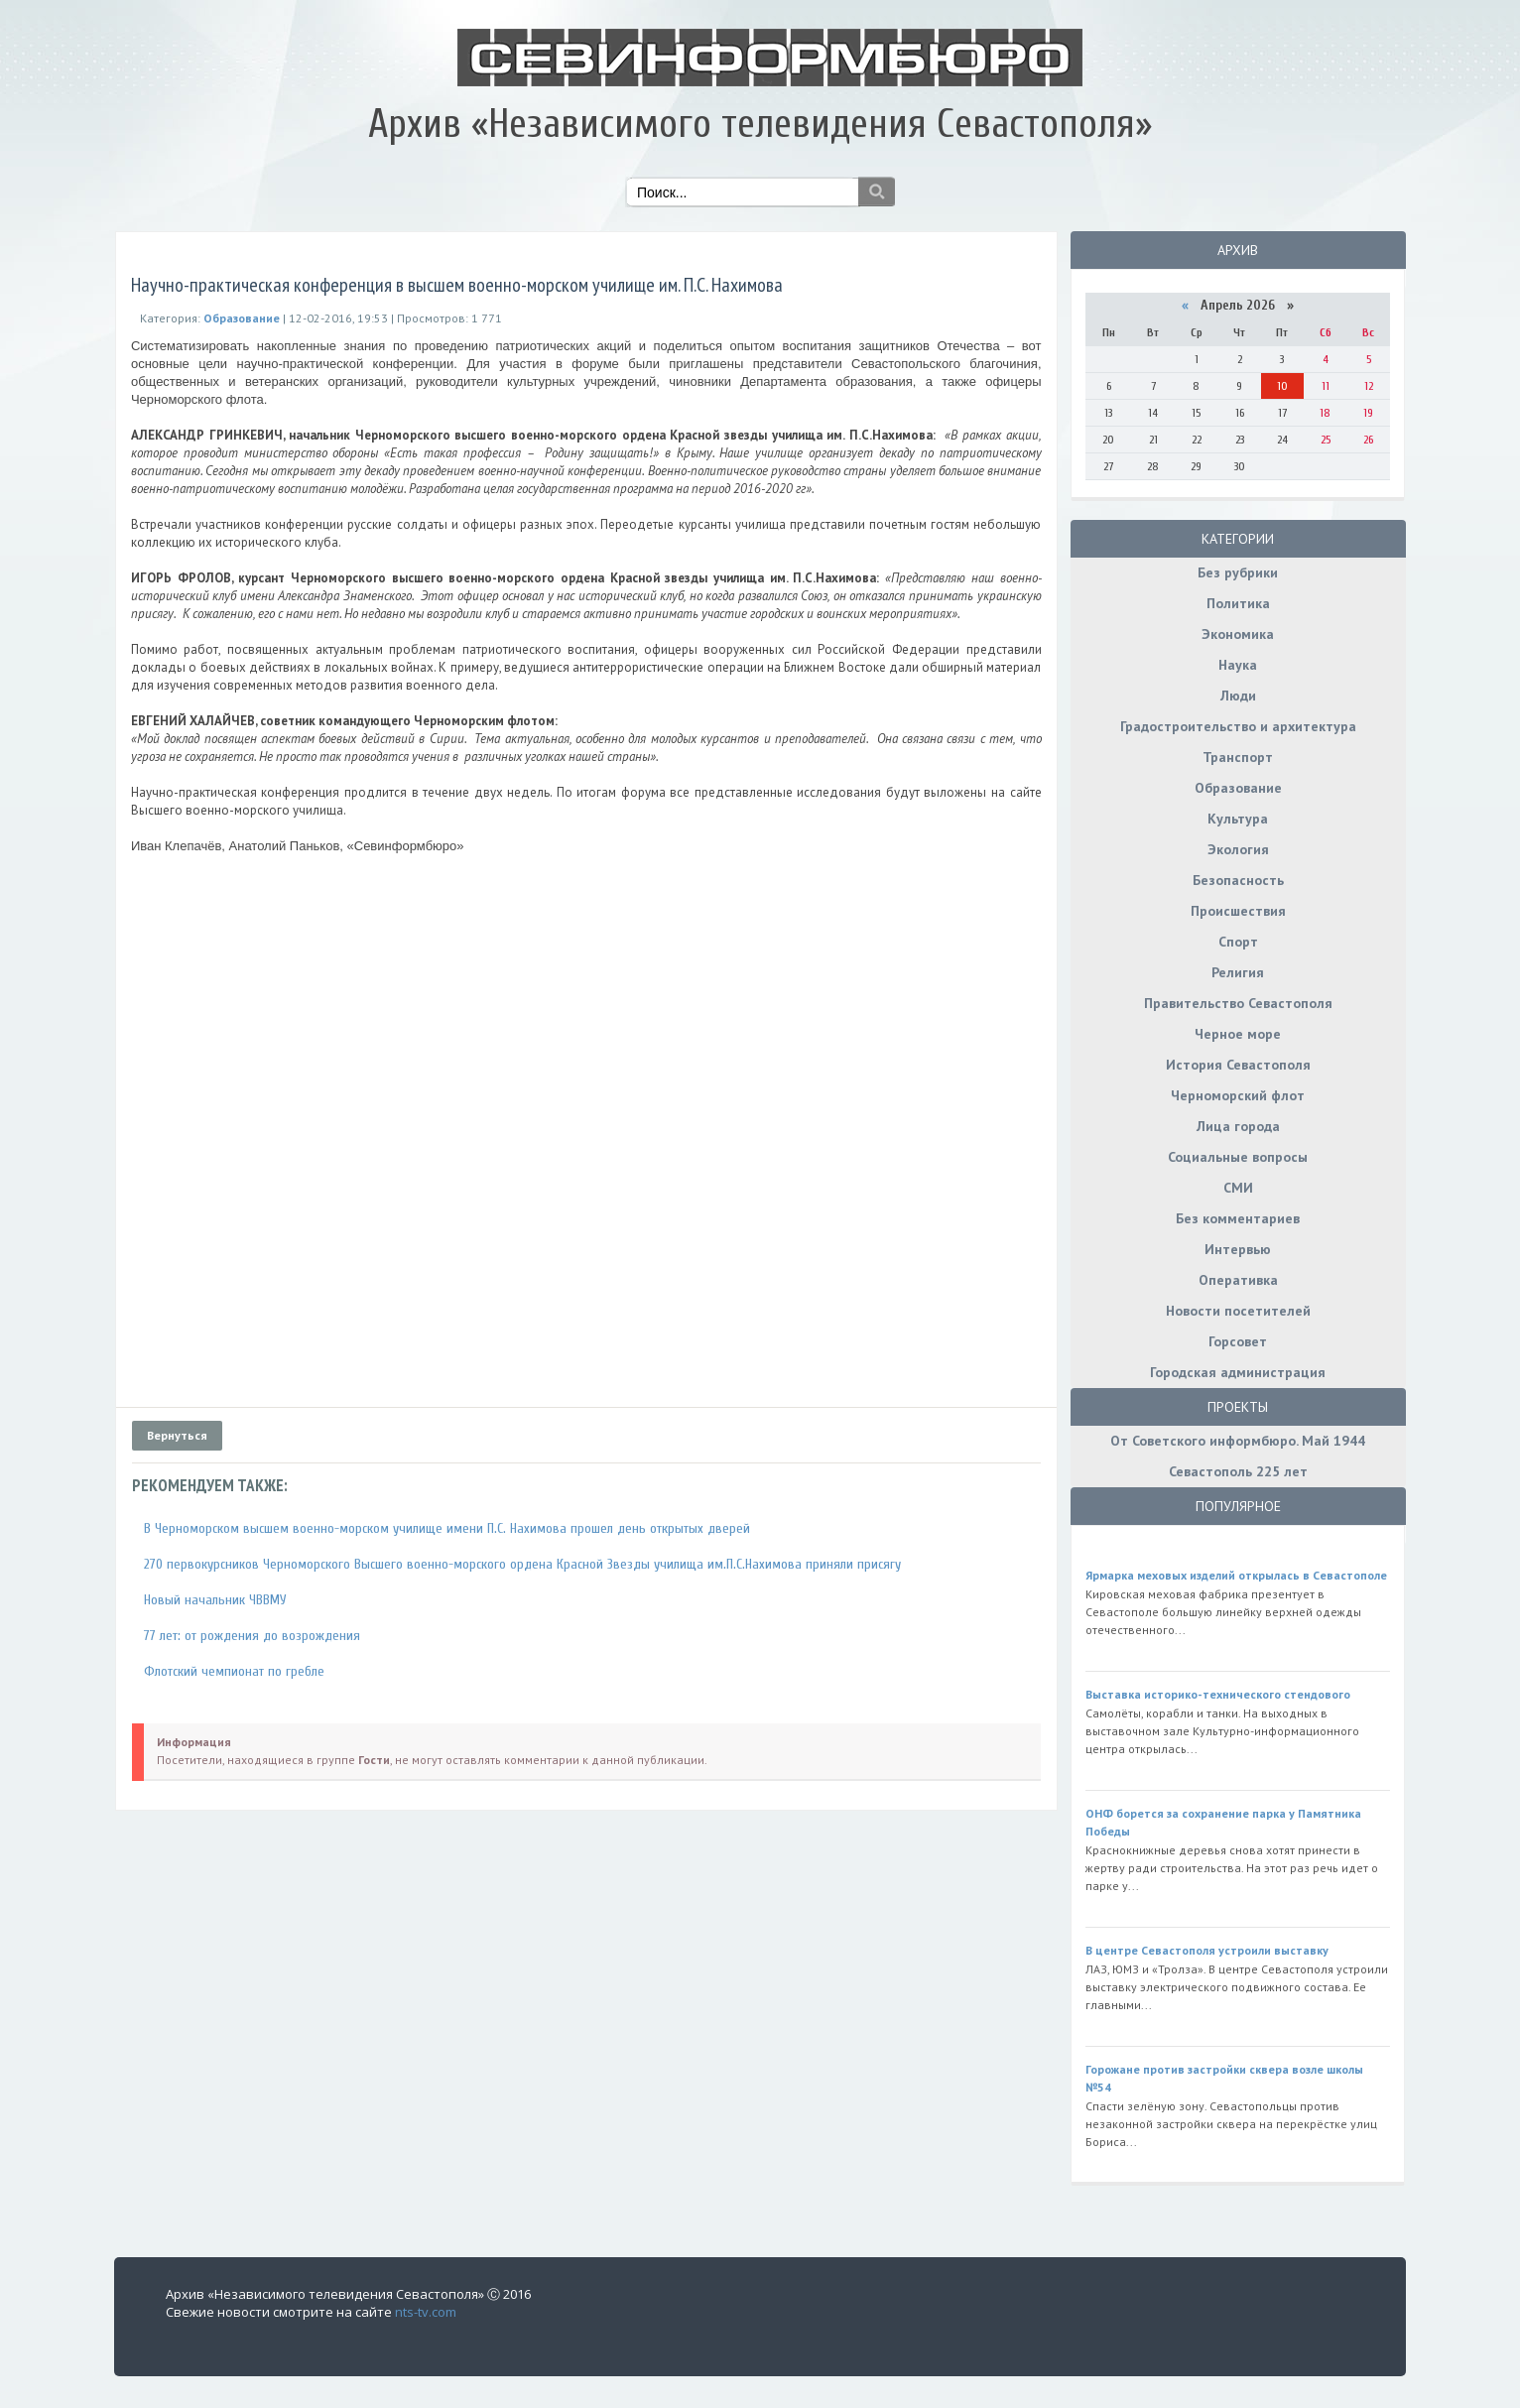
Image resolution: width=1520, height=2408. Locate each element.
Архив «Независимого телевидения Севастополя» (760, 124)
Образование (1238, 788)
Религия (1237, 972)
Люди (1238, 695)
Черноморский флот (1238, 1095)
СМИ (1238, 1188)
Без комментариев (1238, 1218)
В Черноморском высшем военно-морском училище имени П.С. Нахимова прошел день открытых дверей (447, 1528)
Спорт (1238, 942)
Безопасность (1238, 880)
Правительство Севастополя (1238, 1003)
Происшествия (1238, 911)
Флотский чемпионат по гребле (234, 1671)
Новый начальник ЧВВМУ (215, 1599)
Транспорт (1238, 757)
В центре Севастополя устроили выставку (1207, 1950)
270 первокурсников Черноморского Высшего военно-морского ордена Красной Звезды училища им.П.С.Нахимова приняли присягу (522, 1564)
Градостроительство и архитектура (1238, 726)
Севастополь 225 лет (1238, 1471)
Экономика (1238, 634)
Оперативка (1238, 1280)
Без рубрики (1238, 572)
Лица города (1238, 1126)
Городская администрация (1238, 1372)
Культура (1237, 818)
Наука (1237, 665)
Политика (1238, 603)
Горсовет (1237, 1341)
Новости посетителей (1238, 1311)
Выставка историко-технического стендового (1217, 1694)
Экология (1238, 849)
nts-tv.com (425, 2312)
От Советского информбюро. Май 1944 (1237, 1441)
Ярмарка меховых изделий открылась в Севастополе (1236, 1575)
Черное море (1238, 1034)
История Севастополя (1238, 1065)
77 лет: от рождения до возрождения (252, 1635)
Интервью (1237, 1249)
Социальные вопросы (1238, 1157)
